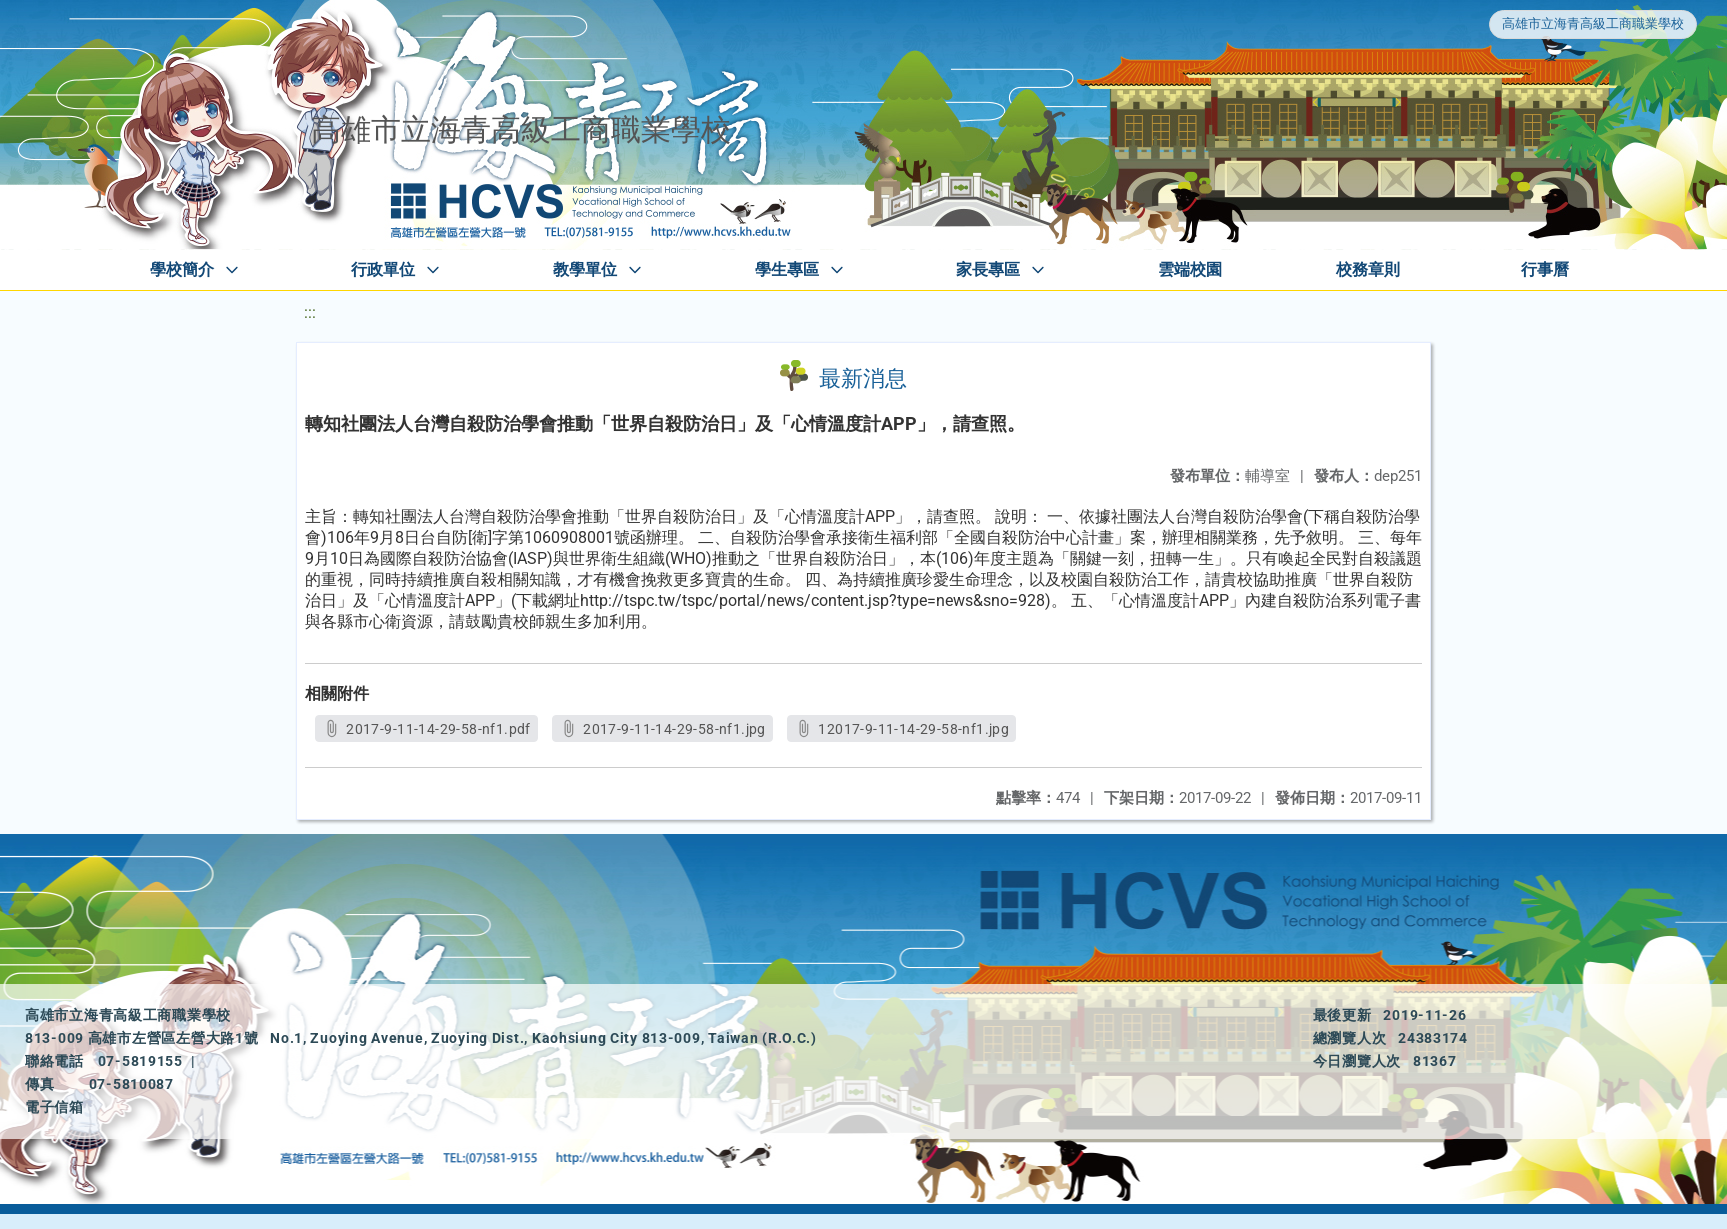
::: (310, 312)
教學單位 (585, 269)
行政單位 (383, 269)
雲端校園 (1190, 269)
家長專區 (988, 269)
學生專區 (787, 269)
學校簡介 (182, 269)
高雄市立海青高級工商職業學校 (1593, 23)
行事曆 (1545, 269)
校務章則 (1368, 269)
